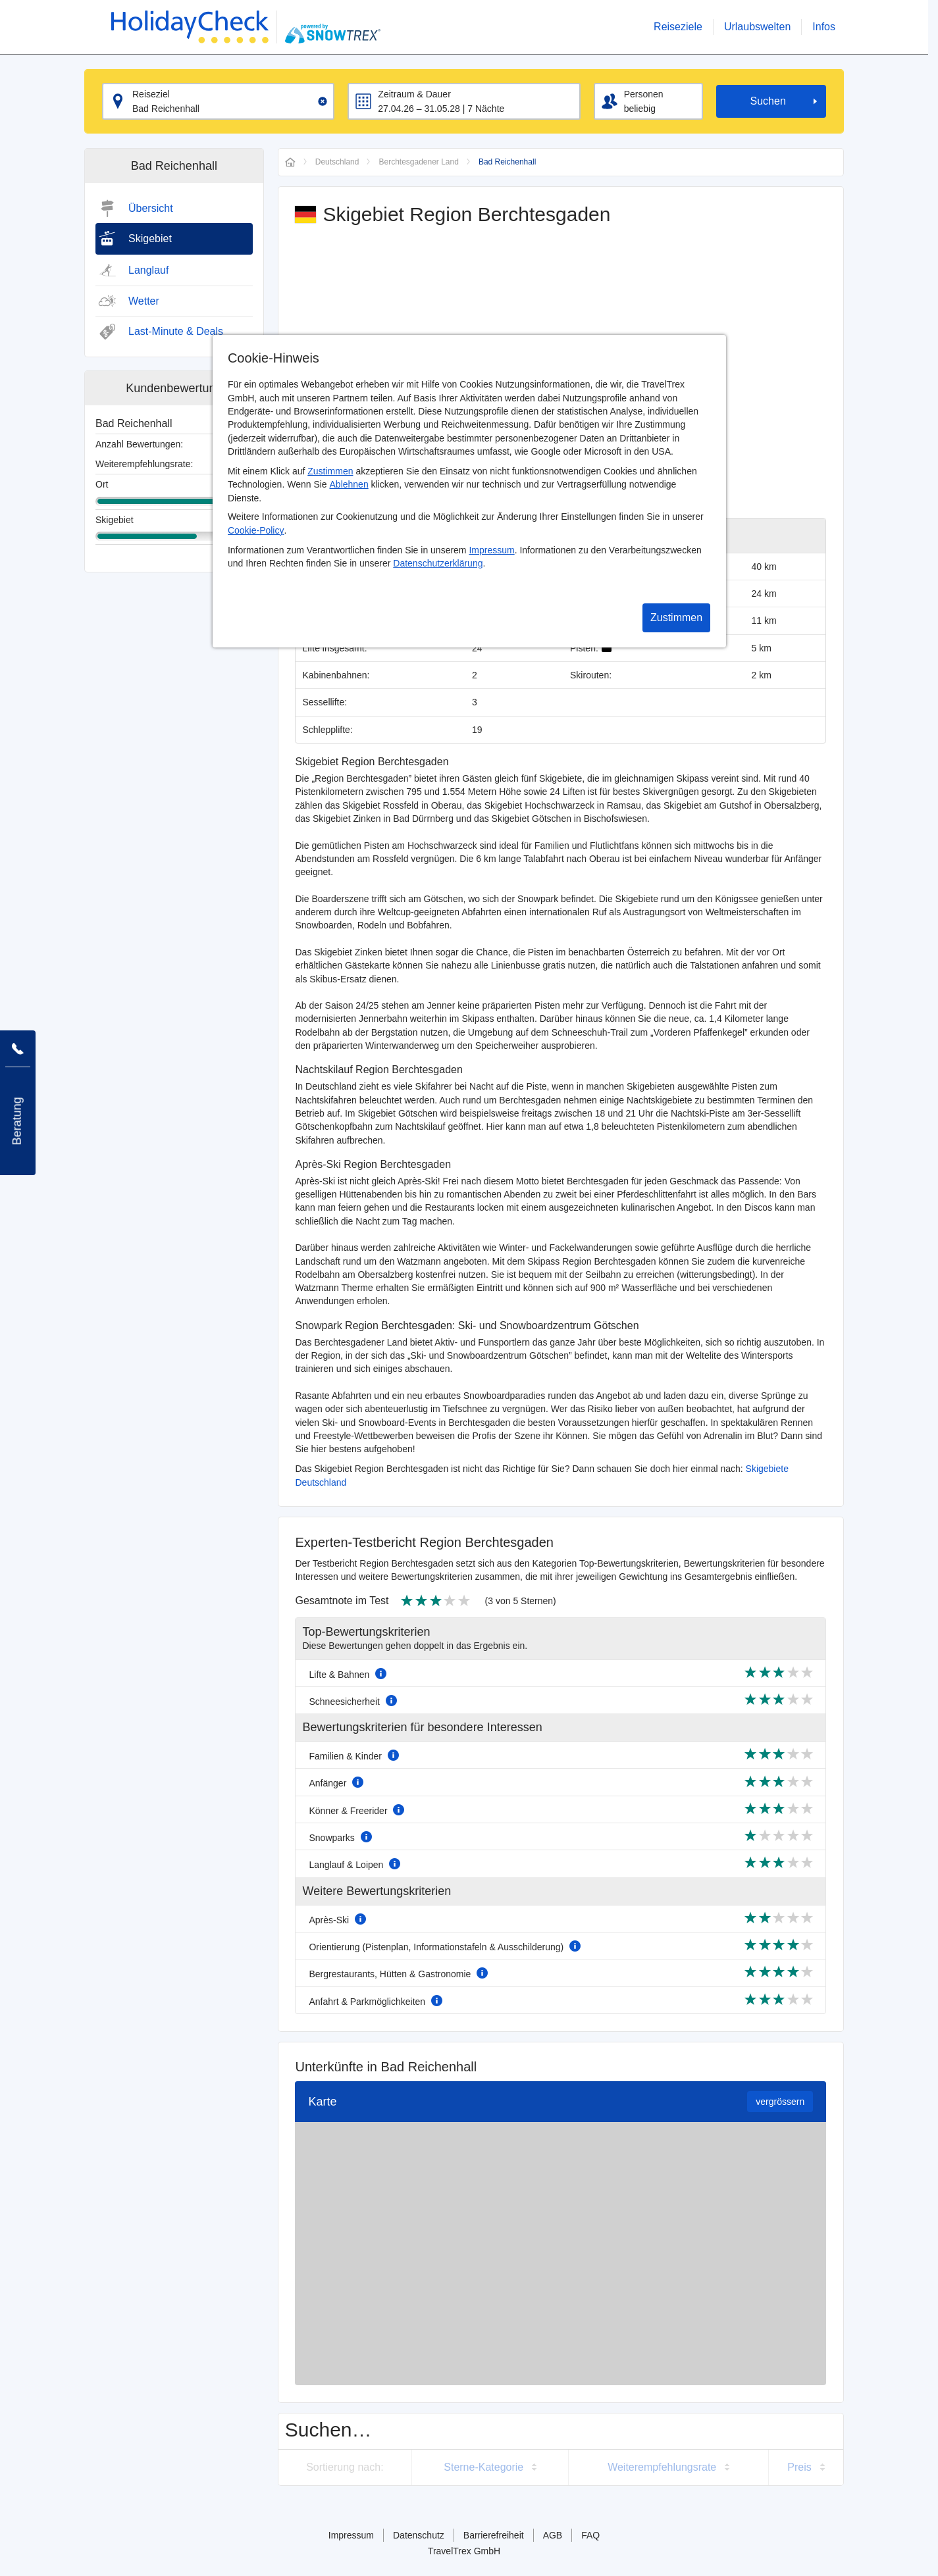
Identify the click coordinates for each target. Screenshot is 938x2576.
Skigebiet (150, 238)
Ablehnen (349, 484)
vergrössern (780, 2101)
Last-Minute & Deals (175, 331)
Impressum (491, 550)
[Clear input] (322, 101)
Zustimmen (330, 471)
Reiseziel (151, 94)
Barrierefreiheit (493, 2535)
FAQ (590, 2535)
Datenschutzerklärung (437, 563)
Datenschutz (418, 2535)
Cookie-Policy (256, 530)
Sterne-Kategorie (483, 2467)
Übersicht (150, 208)
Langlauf (148, 270)
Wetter (143, 301)
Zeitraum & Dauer (414, 94)
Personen (644, 94)
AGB (553, 2535)
